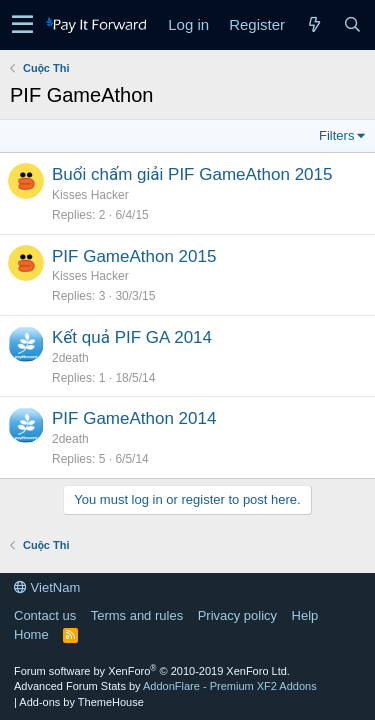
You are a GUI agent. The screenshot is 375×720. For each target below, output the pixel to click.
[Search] (352, 24)
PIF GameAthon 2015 (134, 256)
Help (305, 615)
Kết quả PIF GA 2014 (132, 337)
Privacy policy (237, 615)
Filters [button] (336, 135)
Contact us (45, 615)
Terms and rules (137, 615)
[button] (22, 25)
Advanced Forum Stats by (165, 686)
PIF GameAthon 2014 (134, 418)
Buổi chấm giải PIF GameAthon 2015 (192, 174)
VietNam (47, 587)
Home (31, 634)
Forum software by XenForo (152, 671)
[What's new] (314, 24)
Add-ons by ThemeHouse (81, 702)
